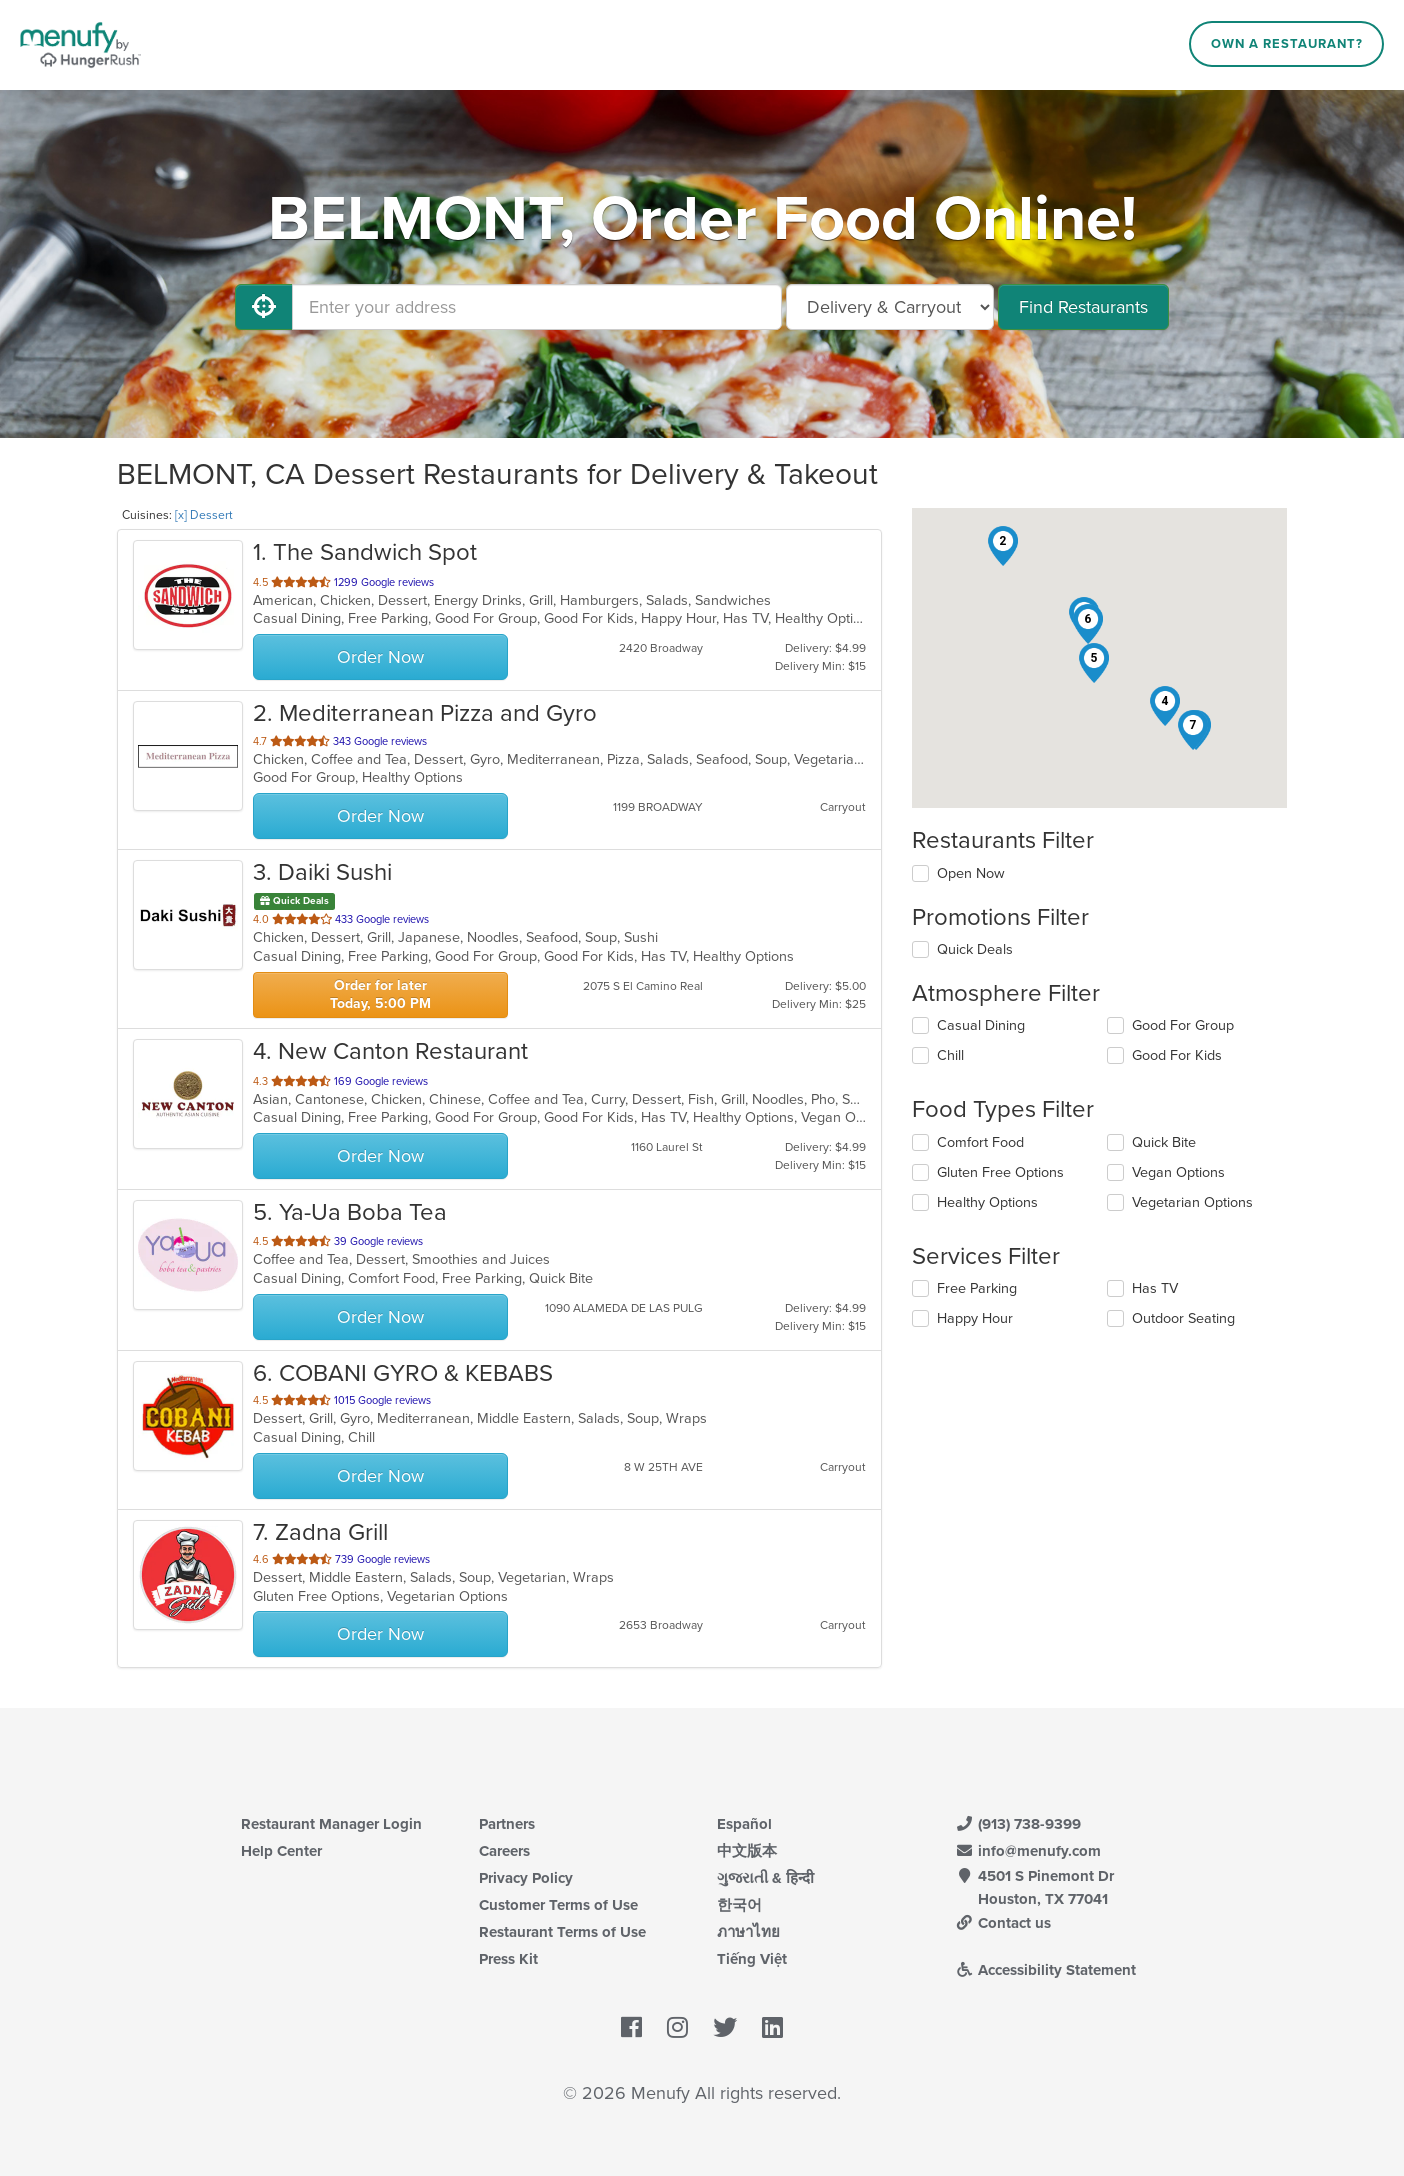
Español (744, 1824)
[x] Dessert (204, 515)
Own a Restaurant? (1287, 44)
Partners (507, 1824)
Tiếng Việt (752, 1959)
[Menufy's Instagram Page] (677, 2028)
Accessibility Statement (1045, 1970)
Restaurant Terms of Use (562, 1932)
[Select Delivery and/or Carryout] (890, 307)
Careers (504, 1851)
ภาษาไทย (748, 1932)
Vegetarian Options (1192, 1202)
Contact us (1003, 1923)
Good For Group (1183, 1025)
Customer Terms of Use (558, 1905)
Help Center (281, 1851)
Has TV (1155, 1288)
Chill (950, 1055)
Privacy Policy (526, 1878)
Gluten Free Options (1000, 1172)
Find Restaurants (1083, 307)
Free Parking (977, 1288)
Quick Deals (975, 949)
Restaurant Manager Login (331, 1824)
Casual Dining (981, 1025)
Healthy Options (987, 1202)
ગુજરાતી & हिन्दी (765, 1878)
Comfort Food (980, 1142)
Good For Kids (1177, 1055)
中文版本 (747, 1851)
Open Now (971, 873)
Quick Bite (1164, 1142)
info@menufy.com (1028, 1851)
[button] (1003, 546)
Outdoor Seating (1183, 1318)
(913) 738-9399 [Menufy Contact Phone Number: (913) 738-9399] (1018, 1824)
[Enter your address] (537, 307)
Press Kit (508, 1959)
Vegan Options (1178, 1172)
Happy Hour (975, 1318)
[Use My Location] (264, 307)
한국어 (739, 1905)
